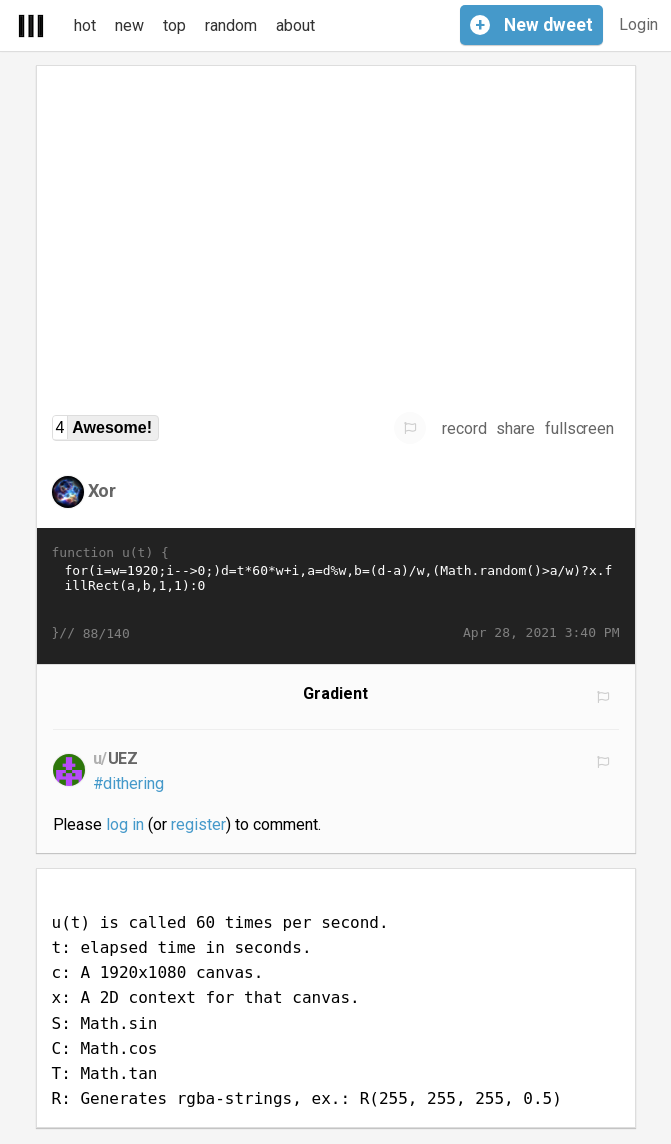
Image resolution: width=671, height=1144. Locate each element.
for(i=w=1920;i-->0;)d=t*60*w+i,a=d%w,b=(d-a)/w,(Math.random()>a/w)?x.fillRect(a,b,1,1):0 (336, 593)
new (129, 25)
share (515, 428)
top (174, 25)
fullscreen (580, 428)
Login (638, 24)
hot (85, 25)
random (231, 25)
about (295, 25)
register (198, 824)
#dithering (129, 783)
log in (125, 824)
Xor (102, 490)
